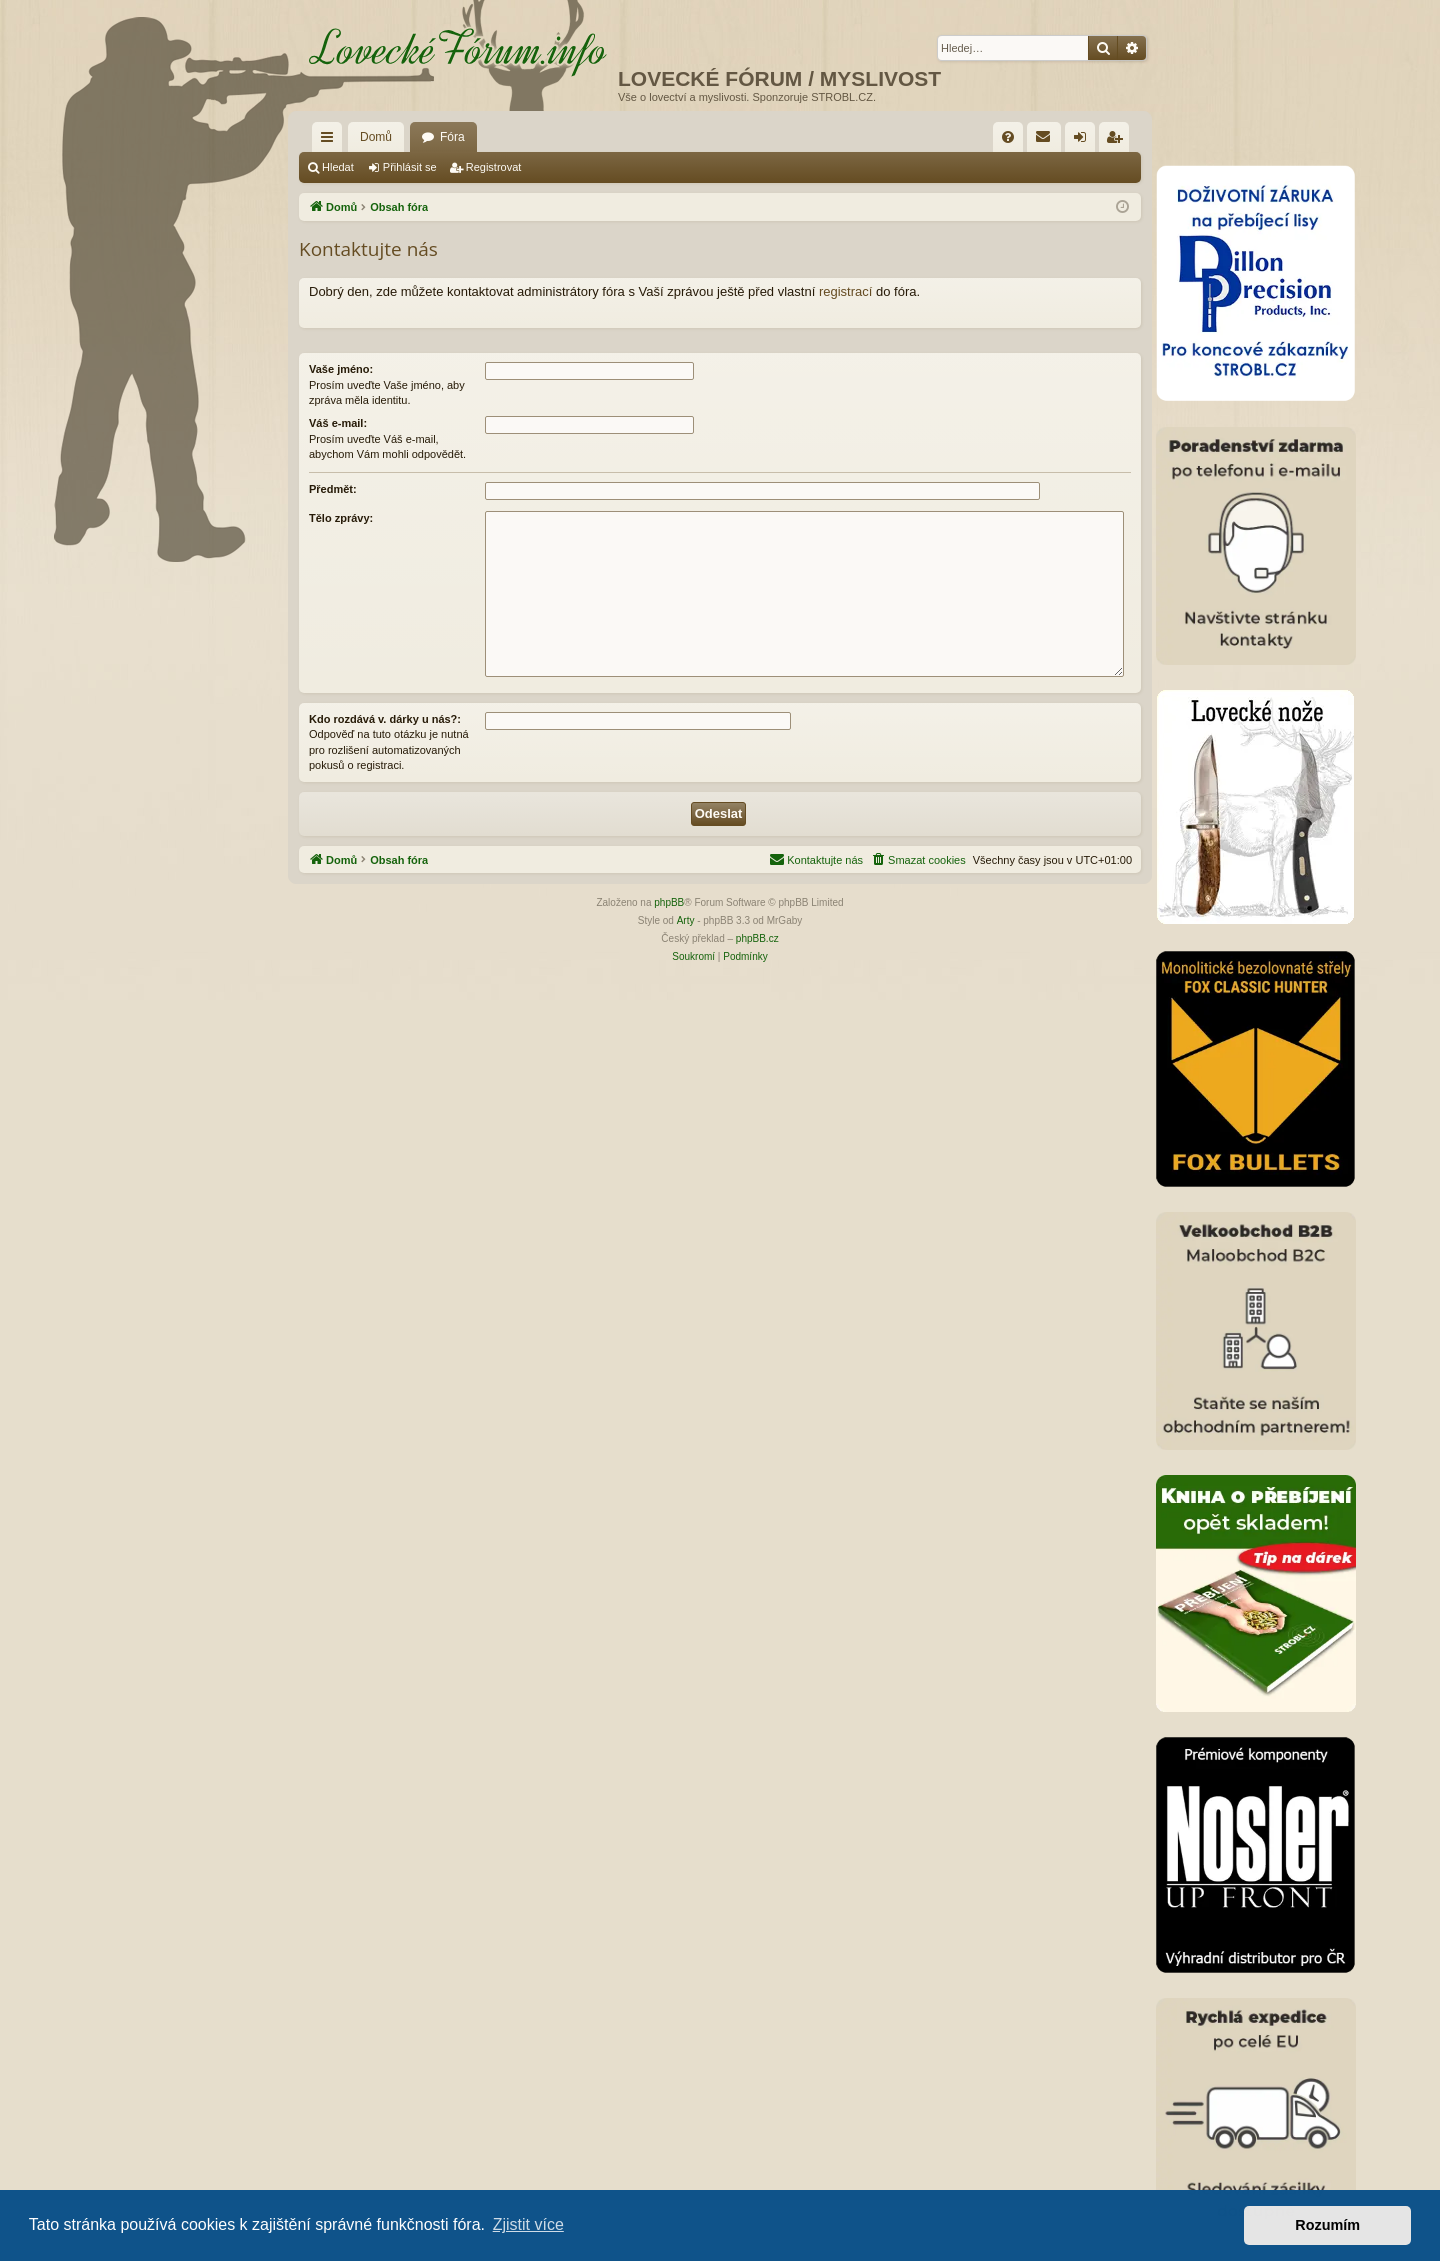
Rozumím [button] (1327, 2225)
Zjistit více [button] (528, 2224)
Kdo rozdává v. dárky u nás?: (385, 719)
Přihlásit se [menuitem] (1084, 141)
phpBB (669, 902)
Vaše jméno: (341, 369)
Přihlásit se (410, 167)
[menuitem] (1008, 137)
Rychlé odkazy (331, 141)
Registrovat (494, 167)
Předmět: (333, 489)
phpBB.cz (757, 938)
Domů (376, 137)
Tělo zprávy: (341, 518)
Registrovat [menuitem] (1118, 141)
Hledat (338, 167)
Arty (686, 920)
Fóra (452, 137)
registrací (845, 291)
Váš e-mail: (338, 423)
